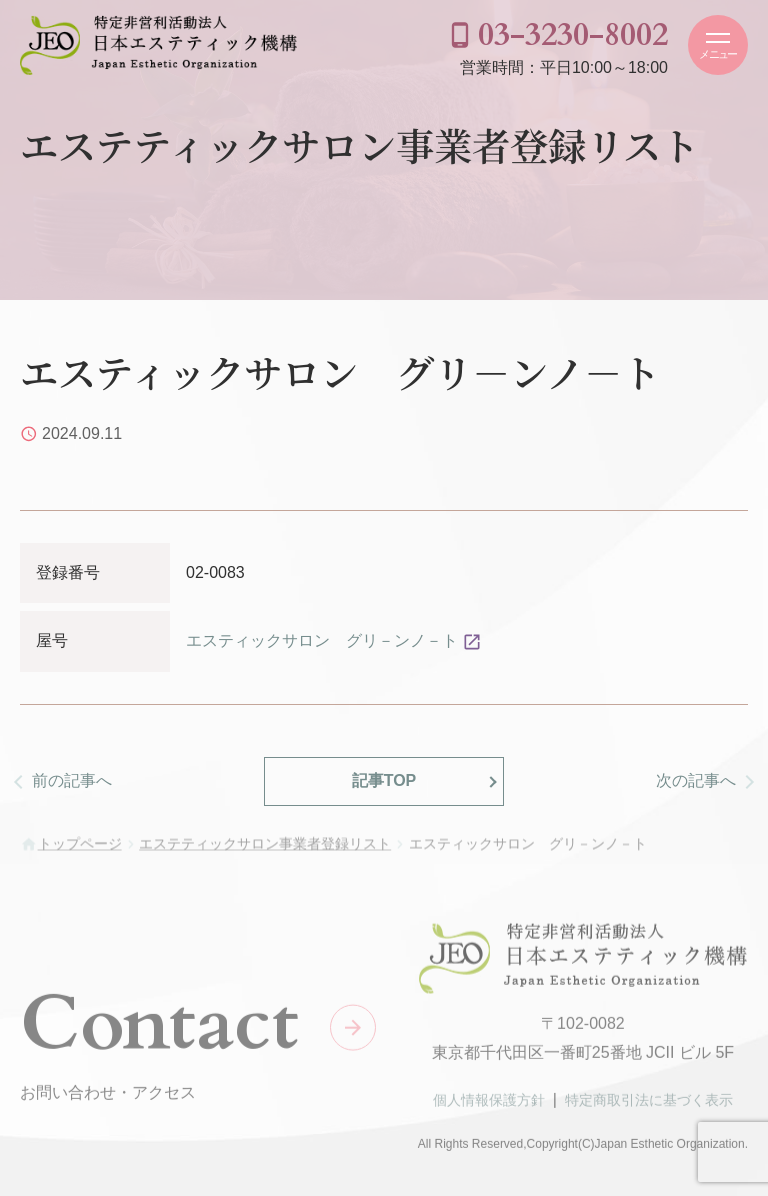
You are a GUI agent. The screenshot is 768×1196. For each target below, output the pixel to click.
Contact (159, 1029)
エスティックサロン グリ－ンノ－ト (322, 640)
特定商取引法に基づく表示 (649, 1104)
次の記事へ (696, 780)
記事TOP (384, 780)
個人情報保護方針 (489, 1104)
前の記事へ (72, 780)
